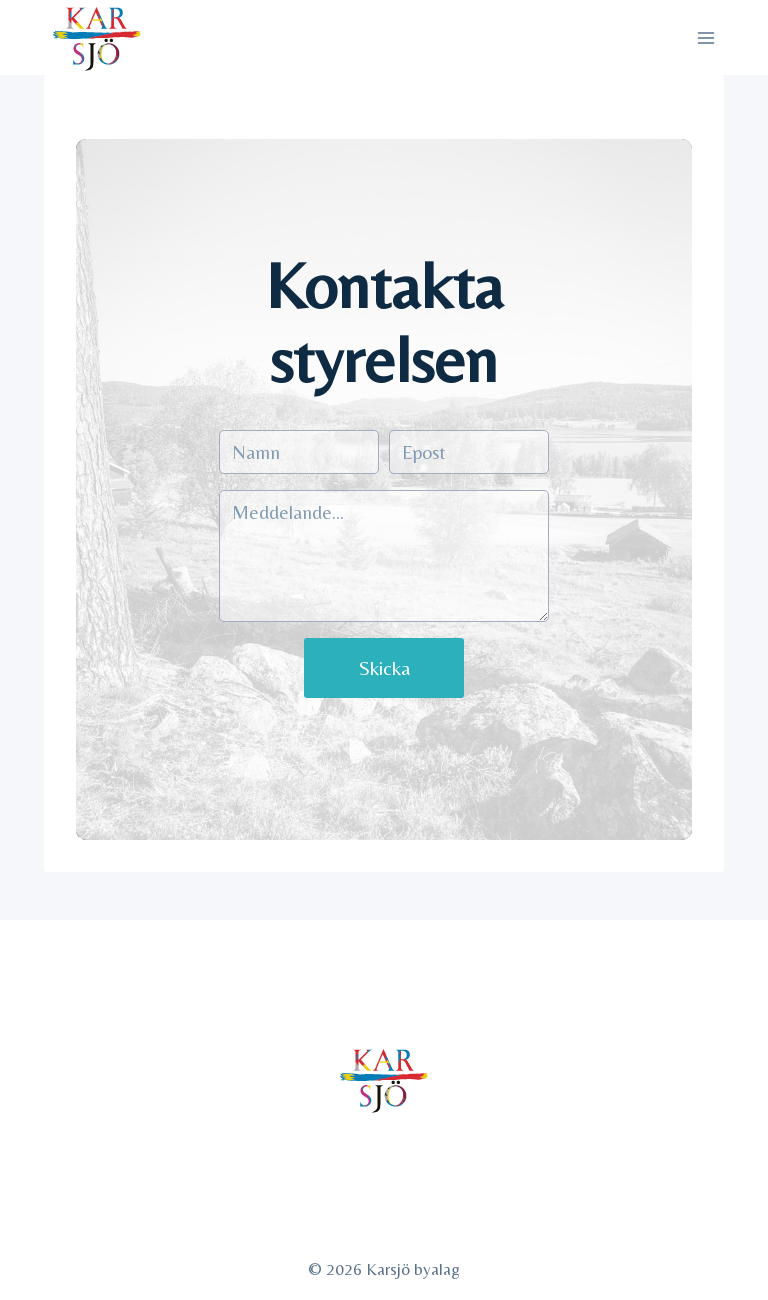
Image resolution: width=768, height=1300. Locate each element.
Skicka (384, 667)
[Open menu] (706, 37)
